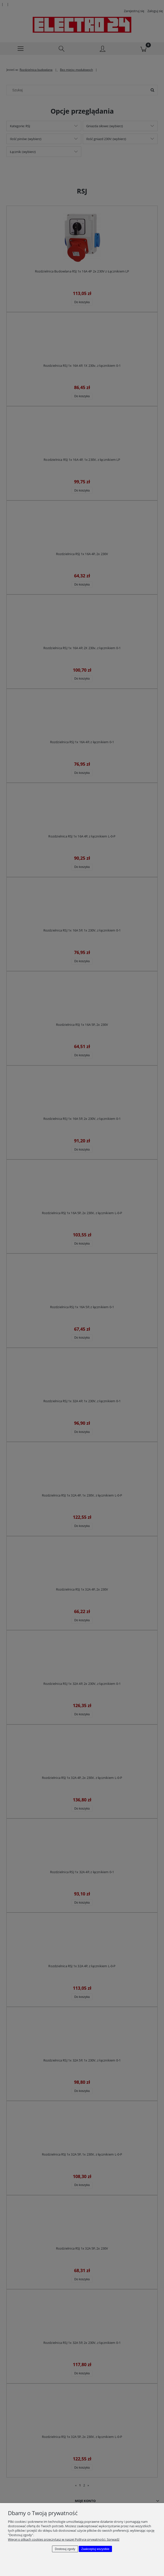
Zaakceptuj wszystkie (95, 2549)
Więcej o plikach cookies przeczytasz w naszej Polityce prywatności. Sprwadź (63, 2539)
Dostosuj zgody (65, 2549)
